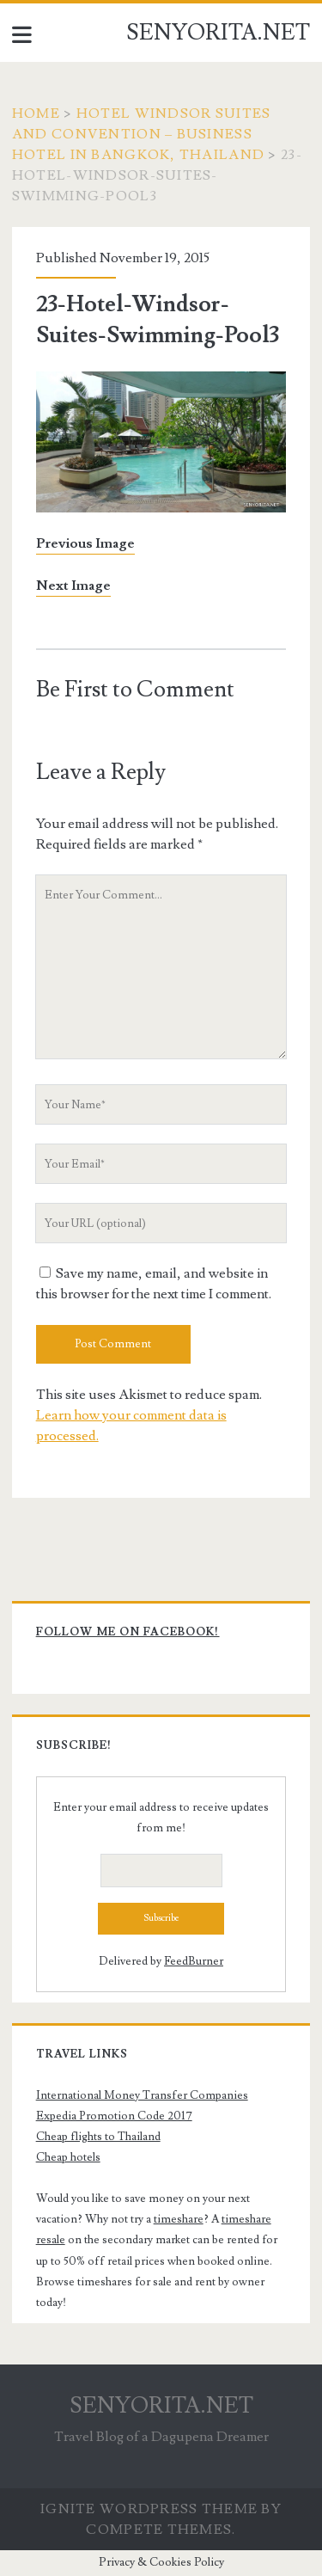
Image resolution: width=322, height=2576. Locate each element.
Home (36, 113)
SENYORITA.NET (218, 32)
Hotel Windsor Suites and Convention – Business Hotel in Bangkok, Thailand (141, 134)
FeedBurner (193, 1961)
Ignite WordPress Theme (149, 2509)
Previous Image (85, 543)
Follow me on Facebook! (128, 1632)
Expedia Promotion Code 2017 (114, 2116)
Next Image (73, 585)
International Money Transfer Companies (142, 2095)
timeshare (179, 2219)
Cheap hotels (68, 2157)
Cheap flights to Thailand (98, 2137)
